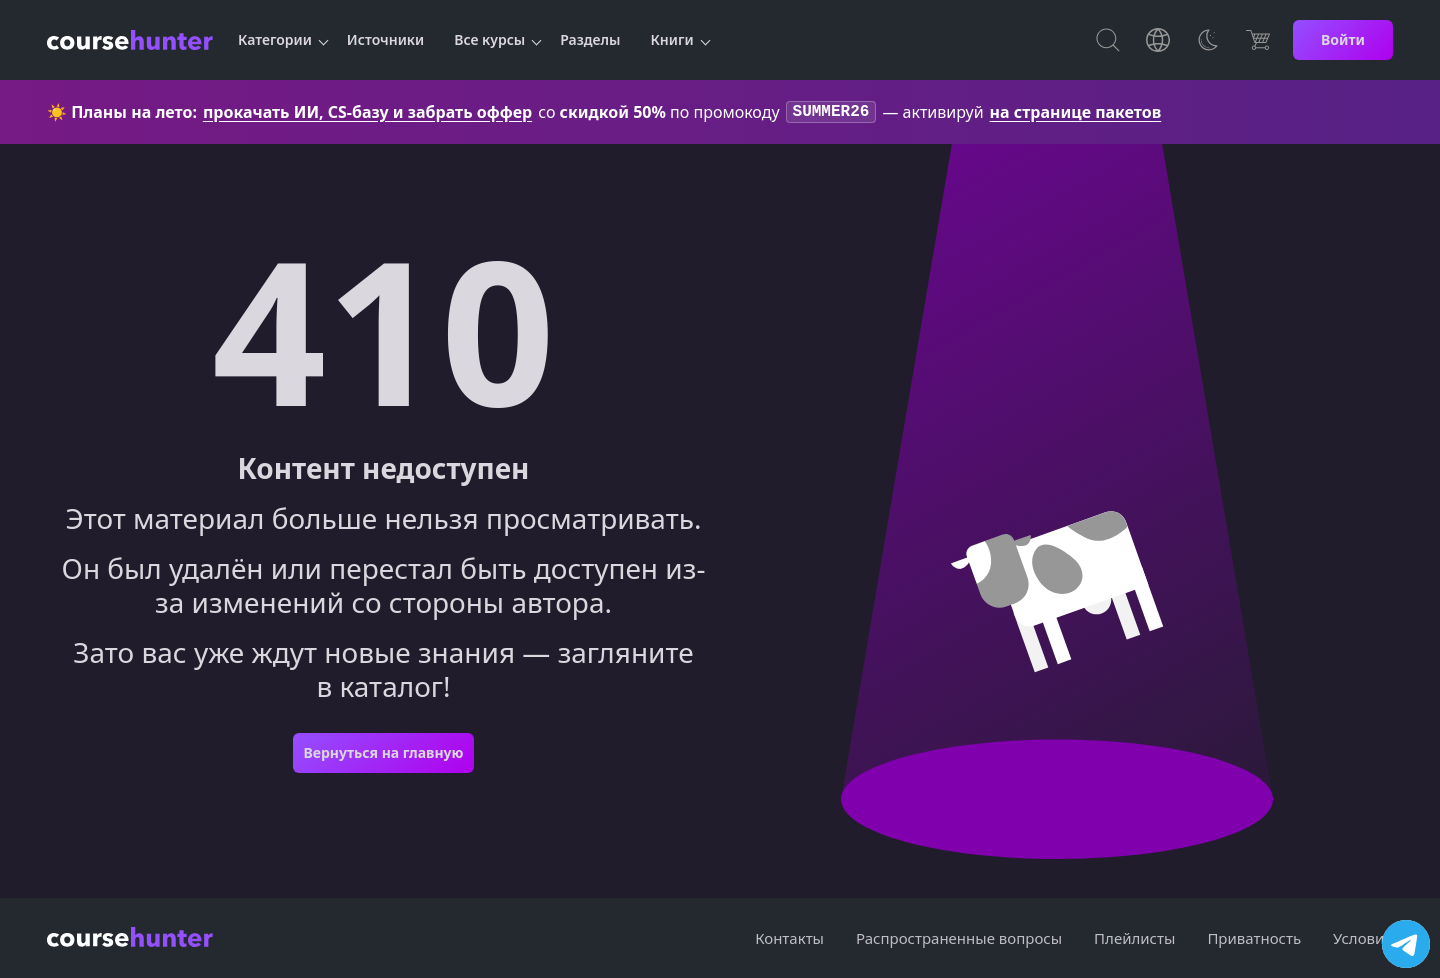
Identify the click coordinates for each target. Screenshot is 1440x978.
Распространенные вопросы (959, 938)
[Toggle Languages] (1158, 40)
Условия (1363, 938)
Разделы (590, 39)
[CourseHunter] (130, 40)
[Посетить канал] (1406, 944)
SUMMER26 (831, 113)
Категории (275, 39)
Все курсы (489, 39)
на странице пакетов (1076, 113)
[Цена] (1258, 40)
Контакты (789, 938)
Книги (672, 39)
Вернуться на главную (383, 754)
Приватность (1254, 938)
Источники (385, 39)
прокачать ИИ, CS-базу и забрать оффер (367, 113)
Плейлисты (1134, 938)
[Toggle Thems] (1208, 40)
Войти (1343, 39)
